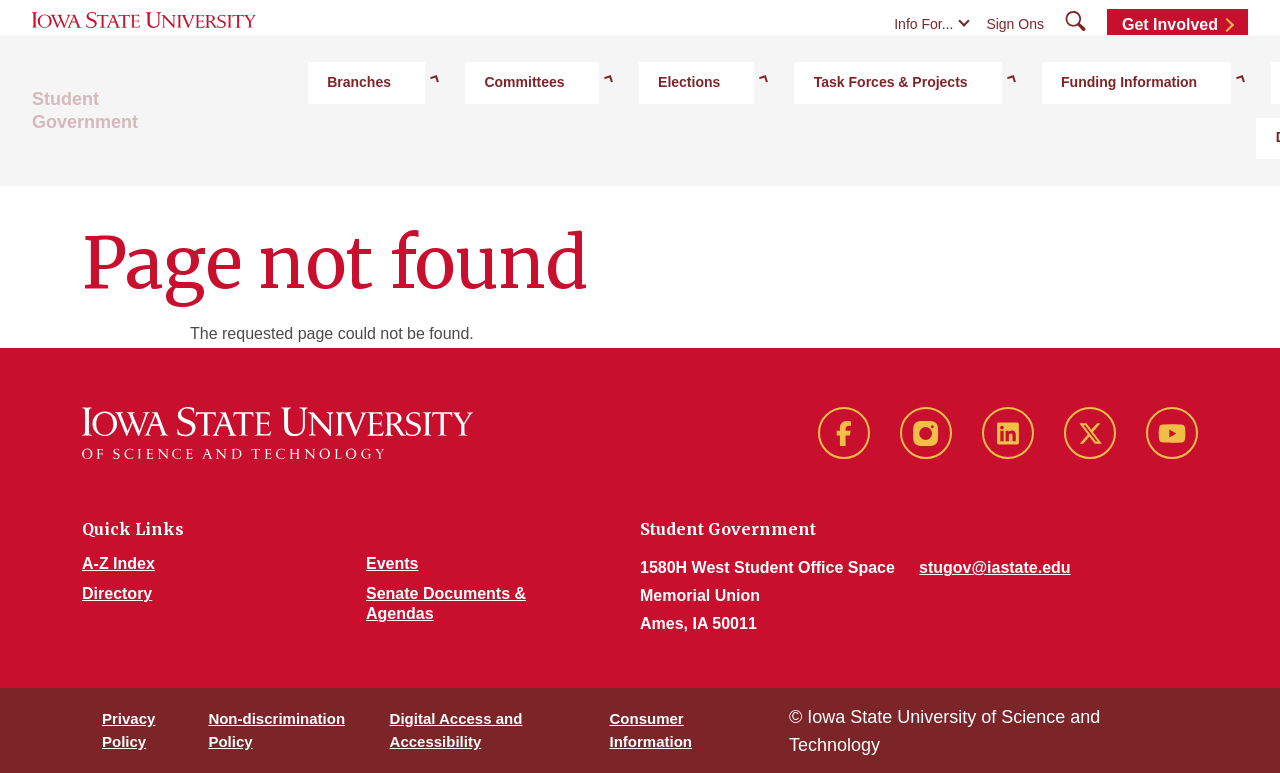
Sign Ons (1015, 62)
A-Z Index (118, 563)
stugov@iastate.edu (995, 567)
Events (392, 563)
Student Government (121, 151)
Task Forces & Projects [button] (763, 151)
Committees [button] (504, 151)
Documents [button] (1196, 151)
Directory (117, 593)
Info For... (923, 62)
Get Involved (1170, 62)
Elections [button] (615, 151)
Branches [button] (392, 151)
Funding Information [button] (948, 151)
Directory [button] (1086, 151)
